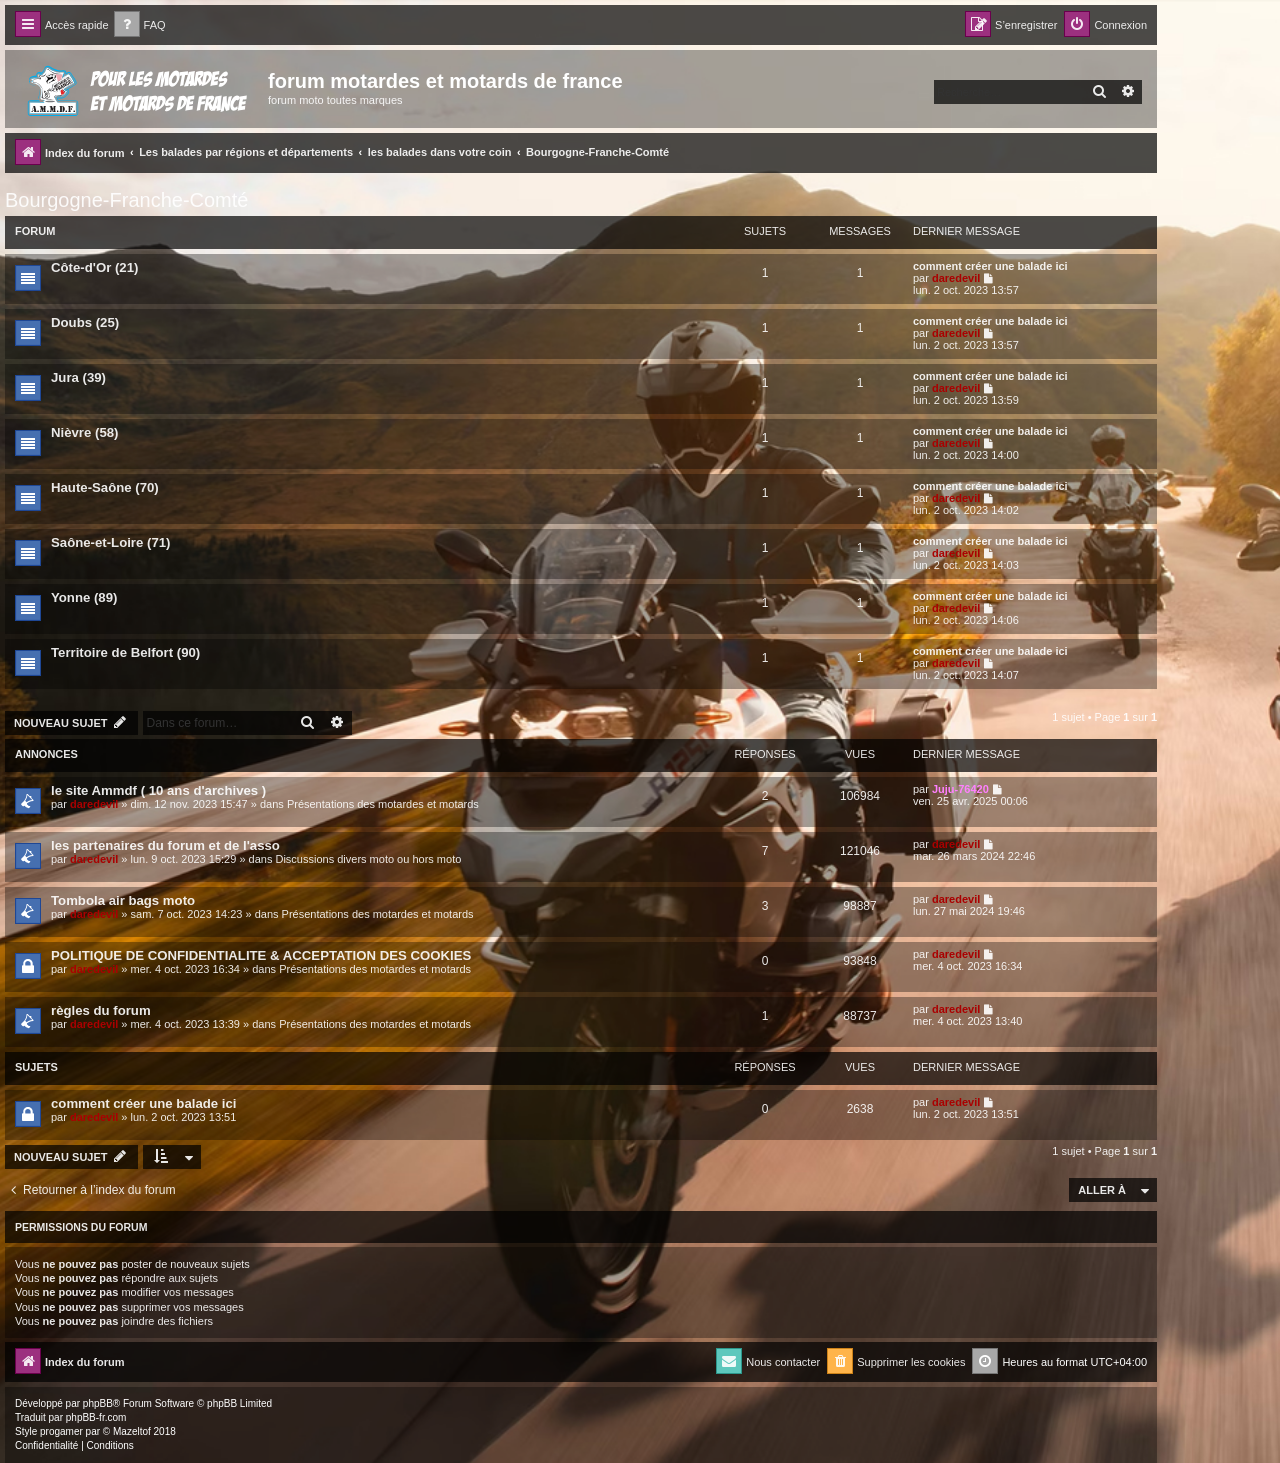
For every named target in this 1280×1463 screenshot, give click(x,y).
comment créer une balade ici (990, 266)
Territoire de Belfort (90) (125, 652)
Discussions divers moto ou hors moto (368, 859)
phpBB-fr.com (96, 1417)
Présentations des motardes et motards (383, 804)
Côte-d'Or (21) (94, 267)
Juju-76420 (960, 789)
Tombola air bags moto (123, 900)
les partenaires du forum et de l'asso (165, 845)
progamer (61, 1431)
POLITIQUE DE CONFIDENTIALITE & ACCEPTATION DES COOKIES (261, 955)
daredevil (956, 278)
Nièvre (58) (84, 432)
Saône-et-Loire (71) (110, 542)
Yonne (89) (84, 597)
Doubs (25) (85, 322)
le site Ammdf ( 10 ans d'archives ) (158, 790)
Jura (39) (78, 377)
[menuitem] (140, 25)
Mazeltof (132, 1431)
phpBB (98, 1403)
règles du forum (101, 1010)
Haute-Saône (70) (105, 487)
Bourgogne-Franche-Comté (126, 200)
